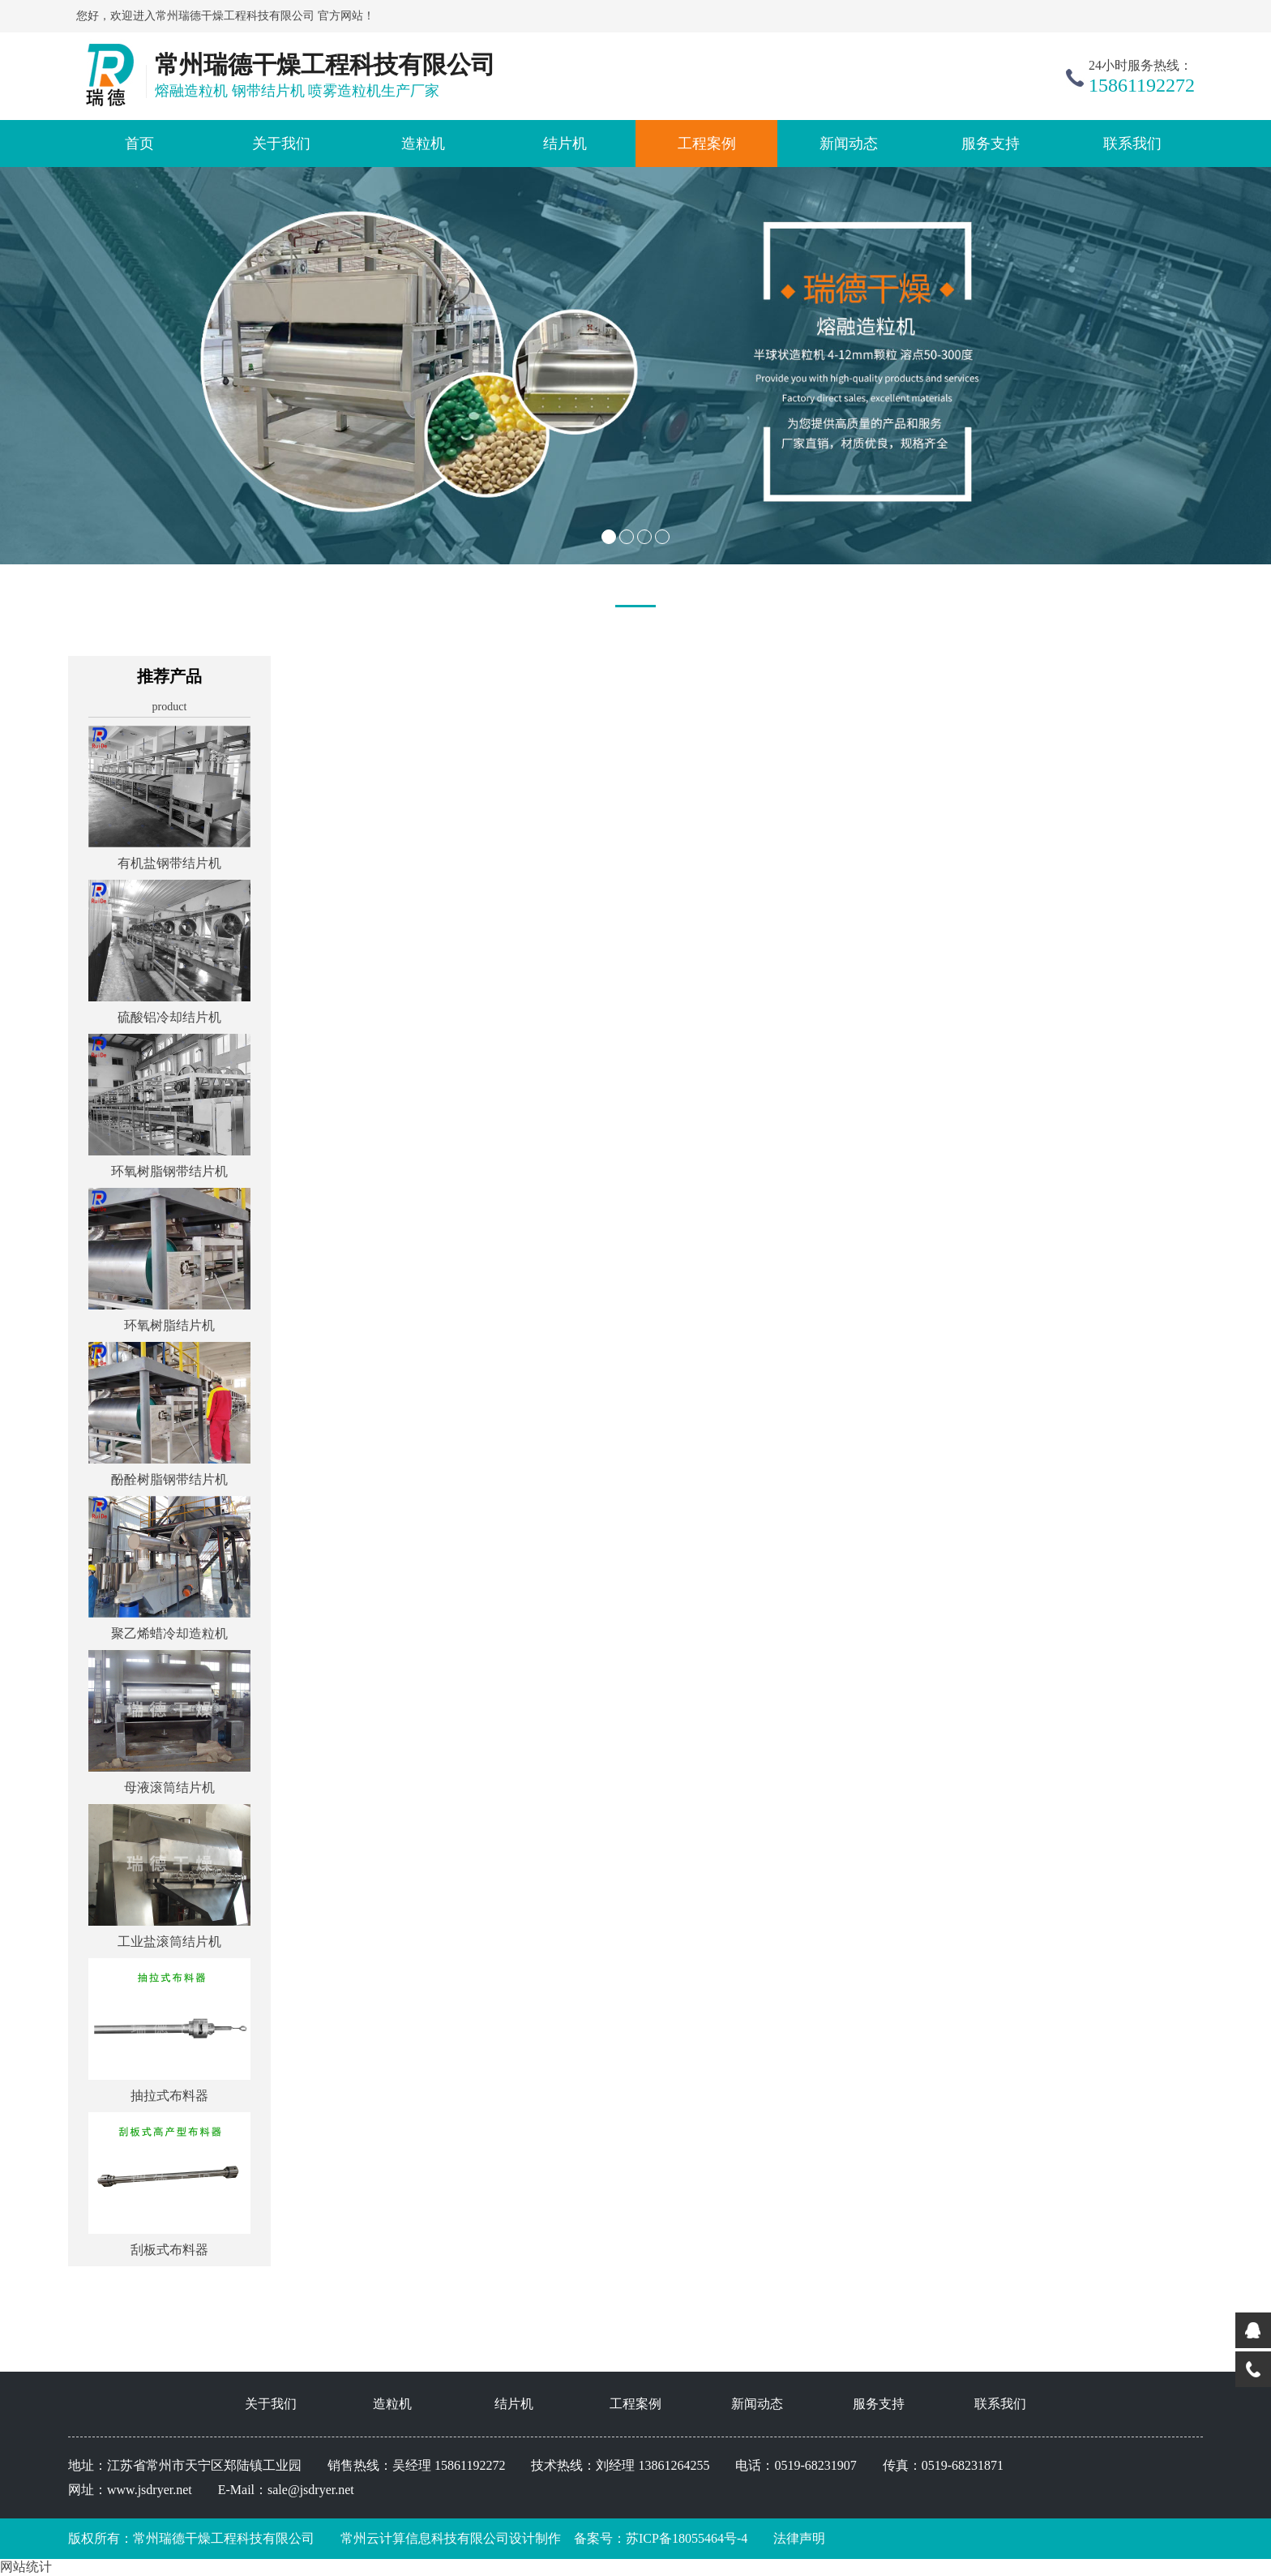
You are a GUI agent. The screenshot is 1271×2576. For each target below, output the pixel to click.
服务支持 (990, 143)
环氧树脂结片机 (169, 1325)
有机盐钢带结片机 (169, 863)
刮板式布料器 (169, 2250)
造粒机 (423, 143)
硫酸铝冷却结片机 (169, 1017)
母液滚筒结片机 (169, 1787)
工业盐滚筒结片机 (169, 1941)
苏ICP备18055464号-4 (686, 2538)
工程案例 (707, 143)
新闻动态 (849, 143)
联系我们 (1132, 143)
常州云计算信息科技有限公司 (412, 2538)
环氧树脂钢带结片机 (169, 1171)
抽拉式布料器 (169, 2095)
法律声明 (799, 2538)
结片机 (565, 143)
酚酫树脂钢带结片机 (169, 1479)
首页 (139, 143)
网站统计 (26, 2567)
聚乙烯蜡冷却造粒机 (169, 1633)
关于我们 (281, 143)
